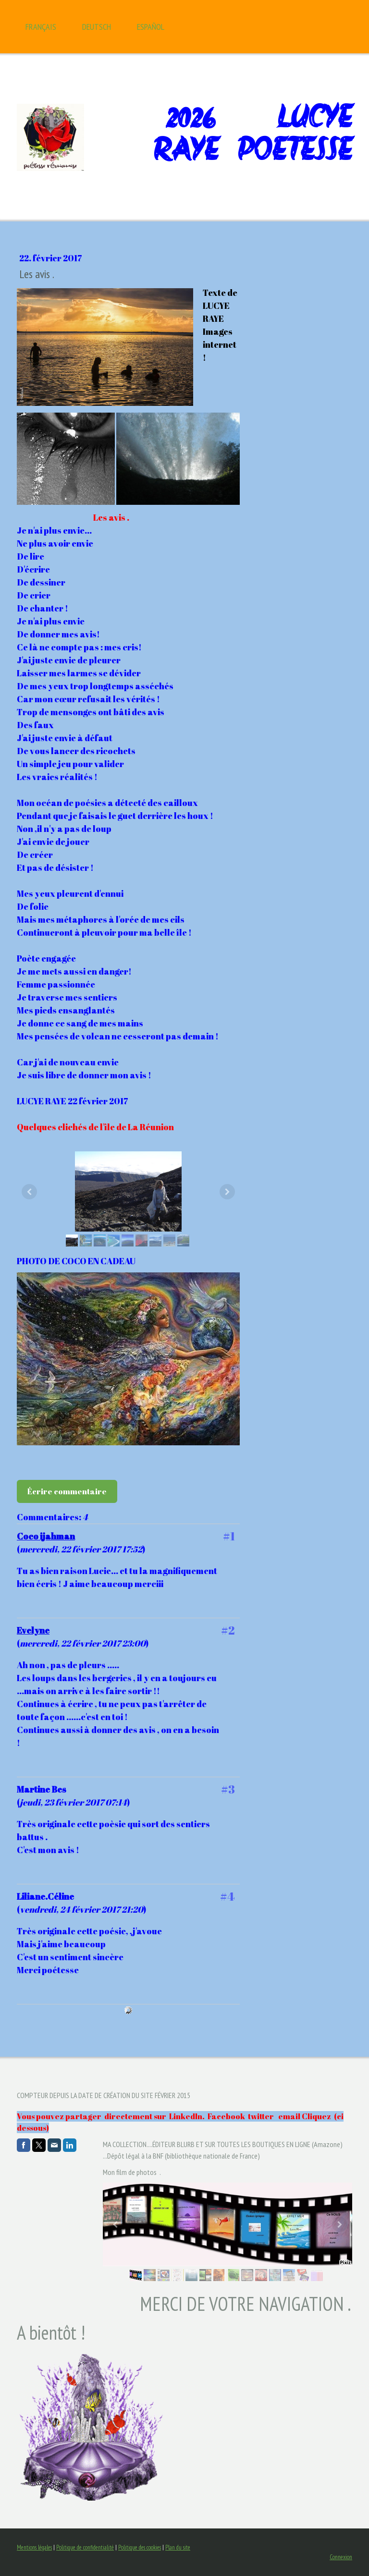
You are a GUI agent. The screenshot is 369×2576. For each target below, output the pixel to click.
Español (150, 26)
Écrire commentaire (67, 1491)
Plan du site (177, 2547)
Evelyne (33, 1630)
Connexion (341, 2557)
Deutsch (96, 26)
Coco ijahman (46, 1536)
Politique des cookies (139, 2547)
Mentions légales (34, 2547)
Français (40, 26)
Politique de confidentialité (85, 2547)
